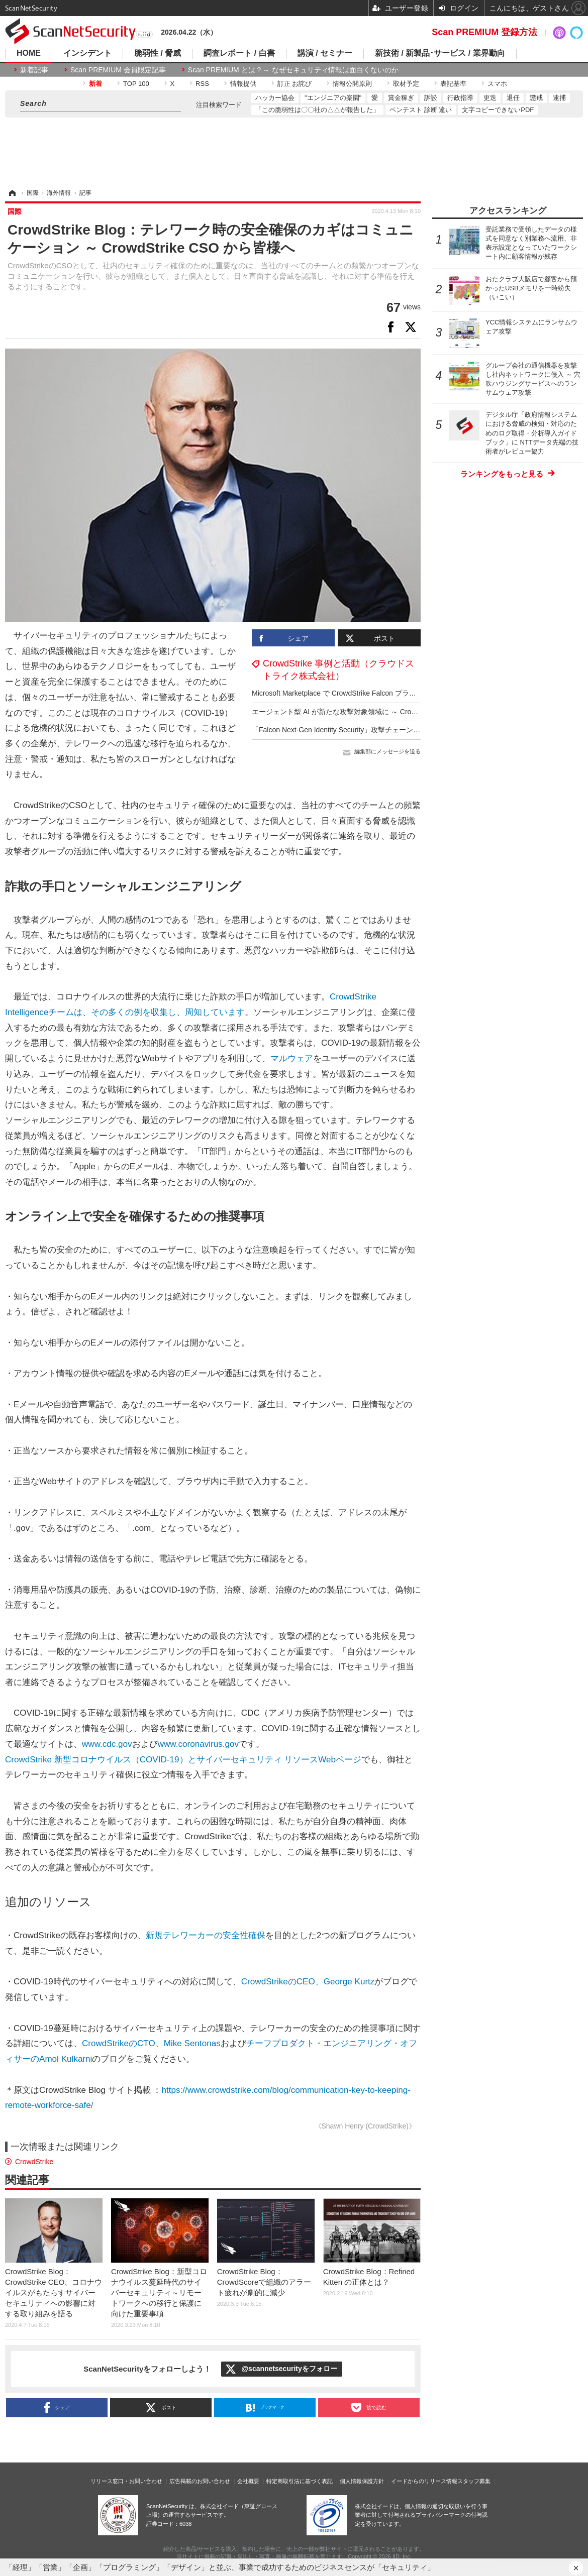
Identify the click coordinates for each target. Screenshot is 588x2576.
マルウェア (291, 1058)
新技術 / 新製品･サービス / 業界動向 (440, 53)
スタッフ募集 (474, 2481)
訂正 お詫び (294, 83)
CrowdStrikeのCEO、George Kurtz (308, 1981)
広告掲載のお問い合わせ (199, 2481)
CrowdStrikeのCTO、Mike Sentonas (151, 2043)
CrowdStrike (34, 2162)
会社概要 (248, 2481)
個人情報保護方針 (362, 2481)
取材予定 (406, 83)
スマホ (497, 83)
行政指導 (460, 97)
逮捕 (559, 97)
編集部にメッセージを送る (387, 751)
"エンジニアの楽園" (333, 97)
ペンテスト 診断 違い (420, 110)
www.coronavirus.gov (198, 1744)
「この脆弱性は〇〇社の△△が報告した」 (317, 110)
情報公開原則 (352, 83)
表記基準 (453, 83)
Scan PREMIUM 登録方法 (484, 32)
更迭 (490, 97)
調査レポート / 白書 (239, 53)
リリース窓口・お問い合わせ (126, 2481)
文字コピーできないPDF (498, 110)
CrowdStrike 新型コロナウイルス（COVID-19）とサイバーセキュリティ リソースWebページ (183, 1759)
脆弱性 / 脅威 (157, 53)
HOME (29, 53)
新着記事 (34, 70)
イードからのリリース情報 (424, 2481)
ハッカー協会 (275, 97)
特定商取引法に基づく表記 (299, 2481)
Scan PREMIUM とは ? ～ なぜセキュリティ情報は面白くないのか (293, 70)
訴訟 (430, 97)
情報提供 (243, 83)
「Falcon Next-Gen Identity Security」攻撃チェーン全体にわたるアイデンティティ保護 (389, 730)
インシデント (87, 53)
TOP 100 (136, 83)
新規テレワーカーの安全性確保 (205, 1935)
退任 (513, 97)
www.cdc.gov (107, 1744)
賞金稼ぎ (401, 97)
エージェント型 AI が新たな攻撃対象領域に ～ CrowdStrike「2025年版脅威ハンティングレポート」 (409, 712)
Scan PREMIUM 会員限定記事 (118, 70)
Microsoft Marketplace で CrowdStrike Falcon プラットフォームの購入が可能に (376, 693)
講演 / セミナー (325, 53)
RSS (202, 83)
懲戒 (536, 97)
